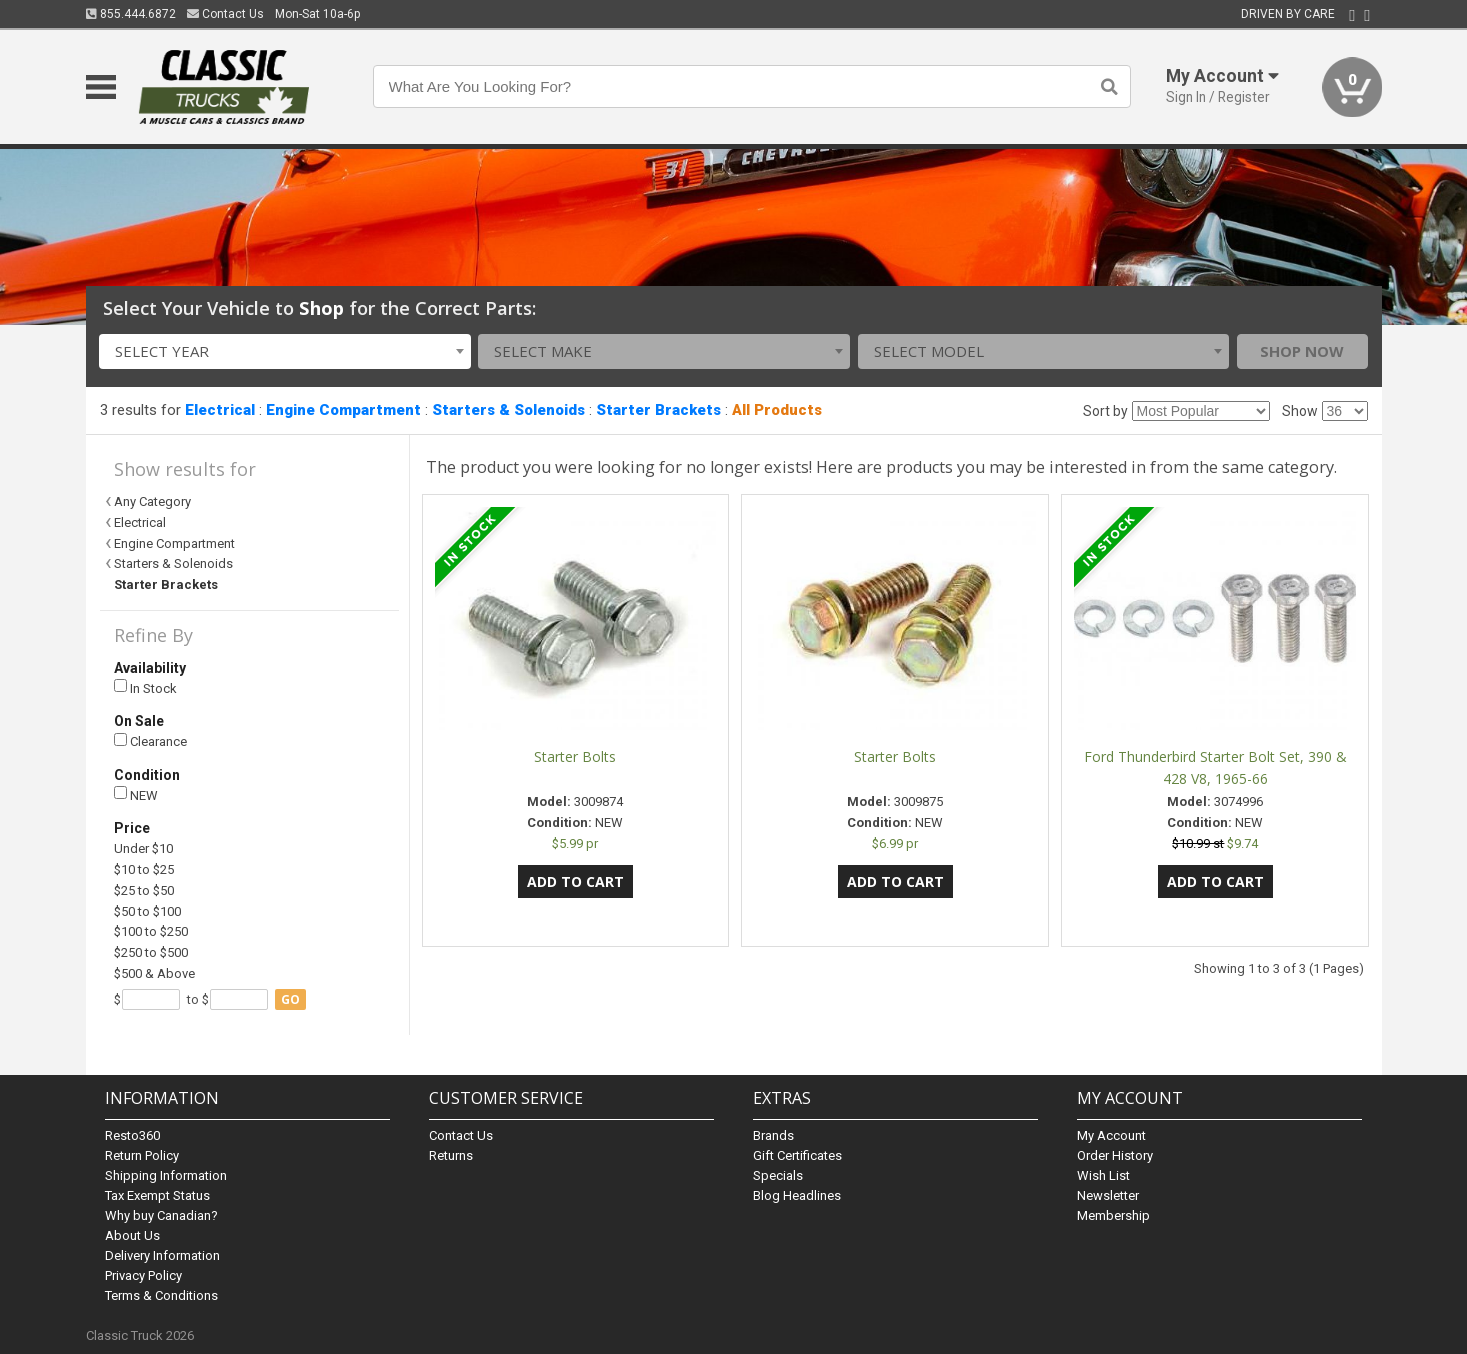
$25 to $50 (144, 890)
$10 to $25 (144, 869)
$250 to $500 (151, 952)
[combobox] (285, 351)
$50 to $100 (147, 911)
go (290, 999)
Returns (451, 1155)
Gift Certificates (797, 1155)
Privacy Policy (143, 1275)
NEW (136, 794)
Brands (773, 1135)
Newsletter (1108, 1195)
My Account (1111, 1135)
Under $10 (143, 848)
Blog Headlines (797, 1195)
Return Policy (142, 1155)
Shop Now (1302, 351)
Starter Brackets (658, 410)
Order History (1115, 1155)
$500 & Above (154, 973)
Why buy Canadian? (161, 1215)
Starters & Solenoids (508, 410)
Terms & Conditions (161, 1295)
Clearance (150, 741)
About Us (132, 1235)
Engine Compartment (343, 410)
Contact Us (225, 14)
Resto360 (132, 1135)
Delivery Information (162, 1255)
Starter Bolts (575, 756)
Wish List (1103, 1175)
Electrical (220, 410)
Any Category (152, 501)
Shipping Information (166, 1175)
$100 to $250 (151, 931)
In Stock (145, 687)
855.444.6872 (131, 14)
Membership (1113, 1215)
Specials (778, 1175)
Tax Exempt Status (157, 1195)
